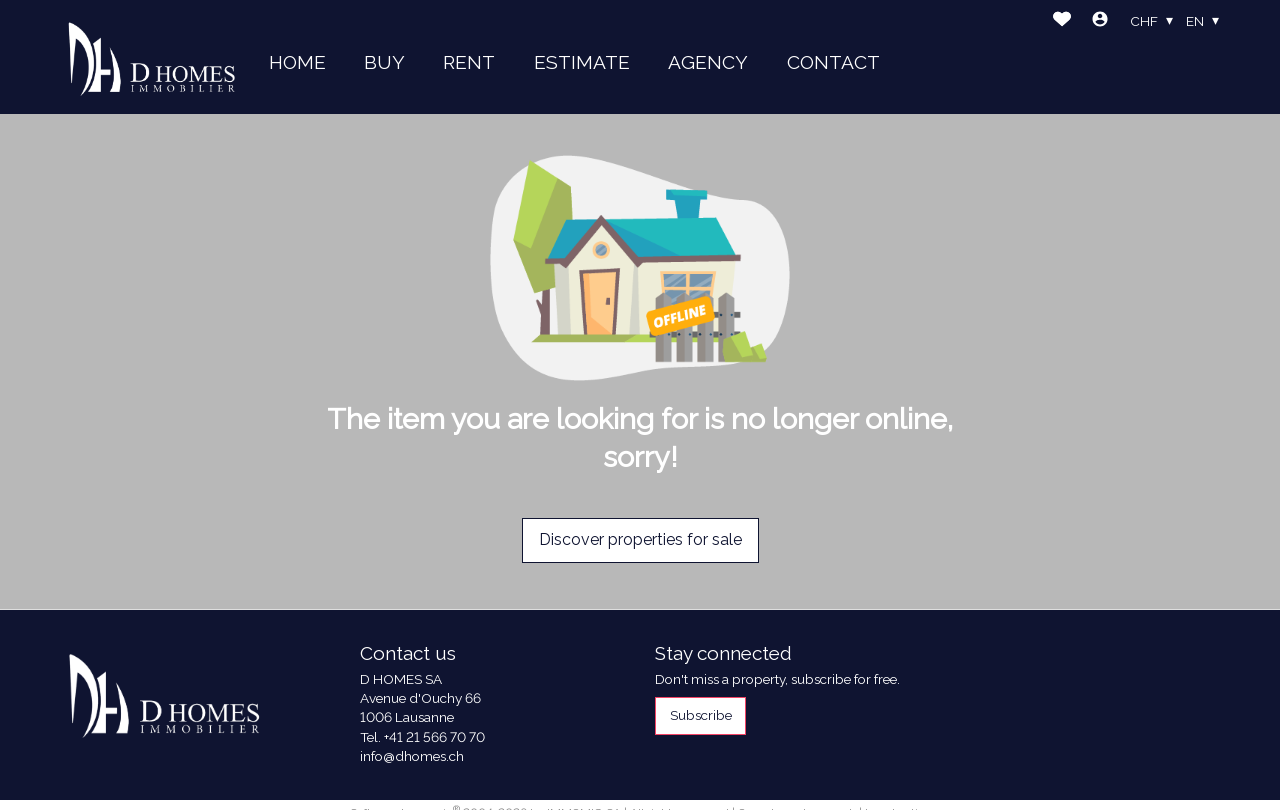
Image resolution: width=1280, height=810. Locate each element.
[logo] (151, 57)
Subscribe (701, 715)
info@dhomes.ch (412, 756)
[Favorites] (1062, 21)
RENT (469, 62)
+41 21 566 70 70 (434, 737)
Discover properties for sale (640, 539)
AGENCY (708, 62)
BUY (384, 62)
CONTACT (833, 62)
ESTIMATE (582, 62)
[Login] (1100, 21)
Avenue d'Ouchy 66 (420, 698)
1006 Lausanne (407, 717)
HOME (297, 62)
